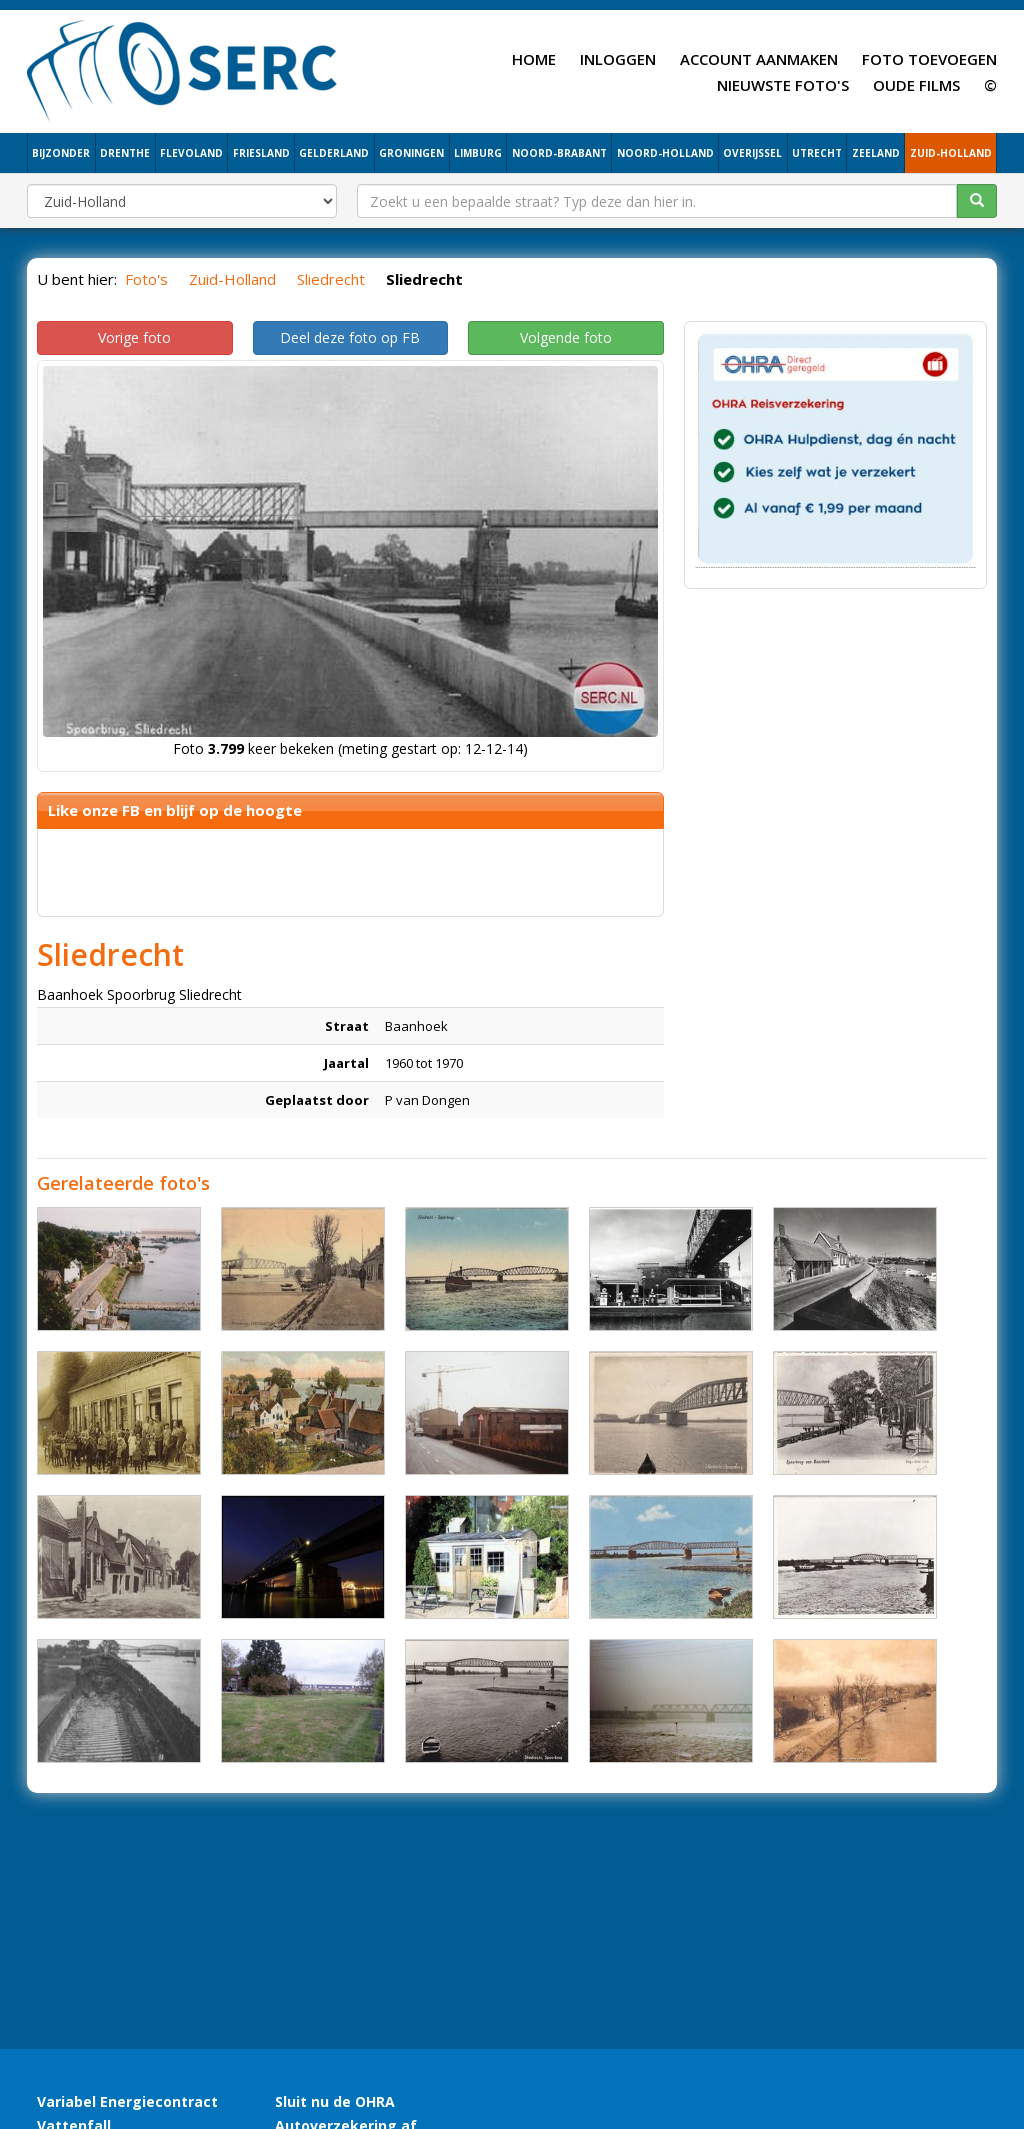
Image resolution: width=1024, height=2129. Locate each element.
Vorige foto (134, 337)
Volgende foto (566, 337)
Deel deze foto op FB (350, 337)
